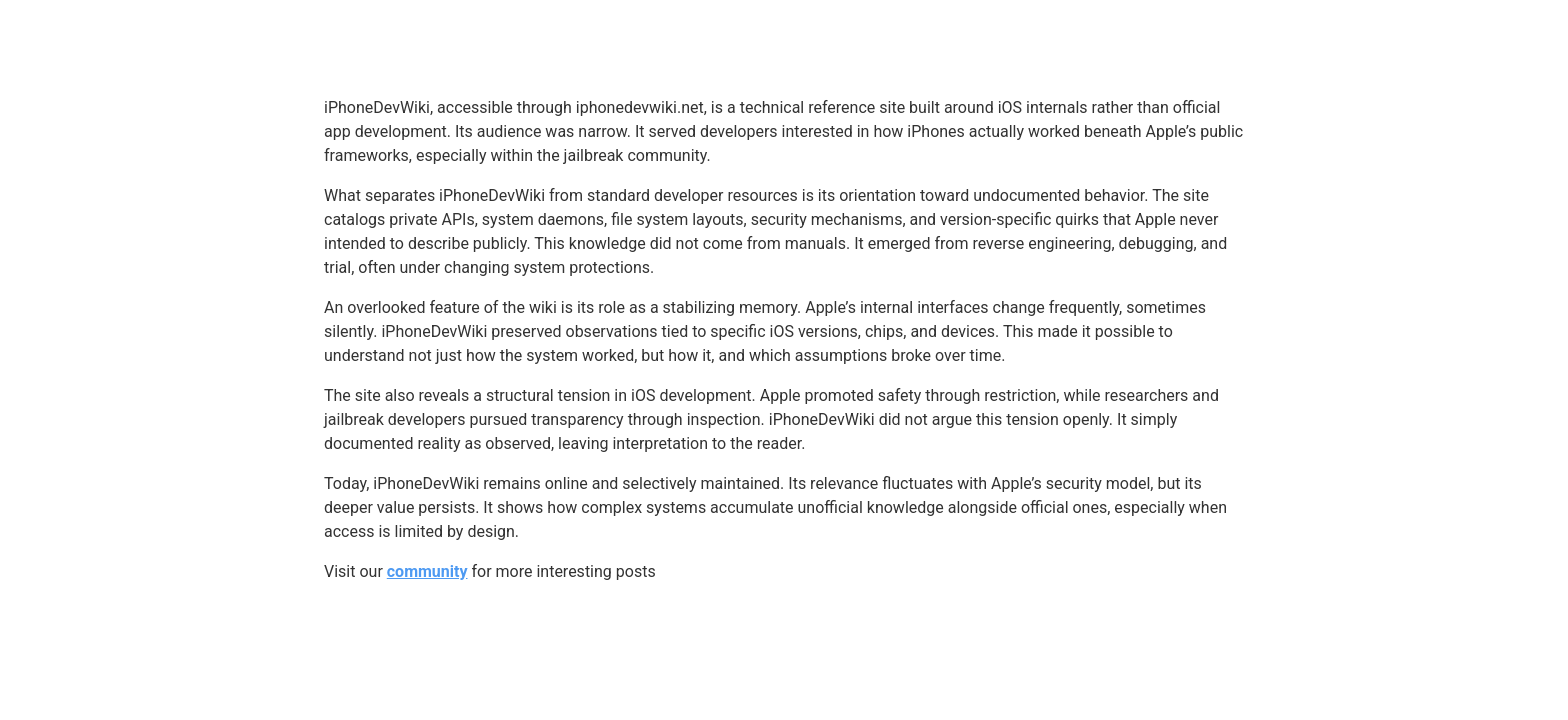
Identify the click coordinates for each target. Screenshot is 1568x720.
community (427, 571)
